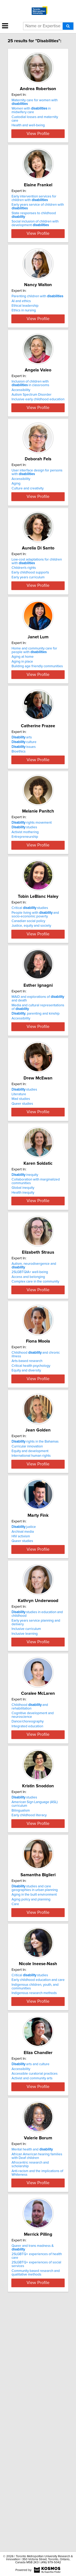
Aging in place (22, 712)
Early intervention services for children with (34, 202)
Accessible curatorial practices (35, 2306)
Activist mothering (25, 908)
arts (22, 799)
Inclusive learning (25, 1818)
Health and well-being (28, 125)
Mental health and (32, 2396)
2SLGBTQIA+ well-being (30, 1406)
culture (24, 803)
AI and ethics (21, 304)
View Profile (38, 137)
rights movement (32, 899)
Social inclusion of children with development (35, 227)
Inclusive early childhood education (38, 417)
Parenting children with (37, 300)
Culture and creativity (28, 517)
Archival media (23, 1702)
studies (24, 903)
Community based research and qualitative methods (36, 2522)
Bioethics (19, 813)
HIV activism (21, 1707)
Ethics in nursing (24, 314)
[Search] (68, 26)
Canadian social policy (28, 1012)
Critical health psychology (31, 1511)
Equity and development (30, 1607)
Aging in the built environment (34, 2105)
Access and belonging (28, 1411)
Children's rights (24, 607)
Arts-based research (27, 1506)
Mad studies (21, 1208)
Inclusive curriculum (26, 1814)
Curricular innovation (27, 1602)
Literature (19, 1203)
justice (24, 1697)
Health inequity (23, 1316)
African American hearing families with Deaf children (37, 2402)
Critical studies (30, 998)
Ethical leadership (25, 309)
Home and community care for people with (34, 701)
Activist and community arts (32, 2310)
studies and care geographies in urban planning (35, 2098)
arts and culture (30, 2296)
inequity (25, 1298)
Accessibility (21, 408)
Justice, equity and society (31, 1016)
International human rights (31, 1612)
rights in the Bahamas (35, 1597)
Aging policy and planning (31, 2110)
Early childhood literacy (29, 2014)
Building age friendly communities (37, 717)
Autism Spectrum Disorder (31, 413)
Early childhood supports (30, 612)
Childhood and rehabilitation (30, 1898)
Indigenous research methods (34, 2214)
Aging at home (23, 707)
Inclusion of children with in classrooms (30, 401)
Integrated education (27, 1918)
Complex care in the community (35, 1416)
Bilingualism (21, 2010)
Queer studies (22, 1212)
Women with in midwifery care (31, 110)
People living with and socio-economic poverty (35, 1005)
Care (15, 2114)
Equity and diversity (26, 1515)
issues (24, 808)
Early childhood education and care (38, 2201)
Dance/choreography (28, 1914)
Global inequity (23, 1311)
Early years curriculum (28, 617)
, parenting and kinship (36, 1115)
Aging (16, 512)
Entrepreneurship (25, 913)
